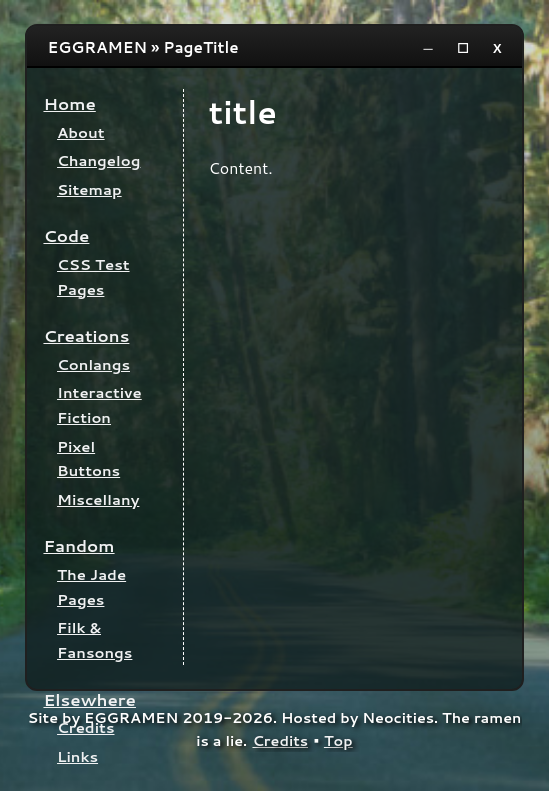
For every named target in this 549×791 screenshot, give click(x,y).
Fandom (78, 545)
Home (69, 103)
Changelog (98, 160)
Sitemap (89, 189)
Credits (85, 727)
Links (77, 756)
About (81, 132)
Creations (86, 335)
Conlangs (93, 364)
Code (66, 235)
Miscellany (98, 499)
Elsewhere (89, 699)
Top (338, 740)
